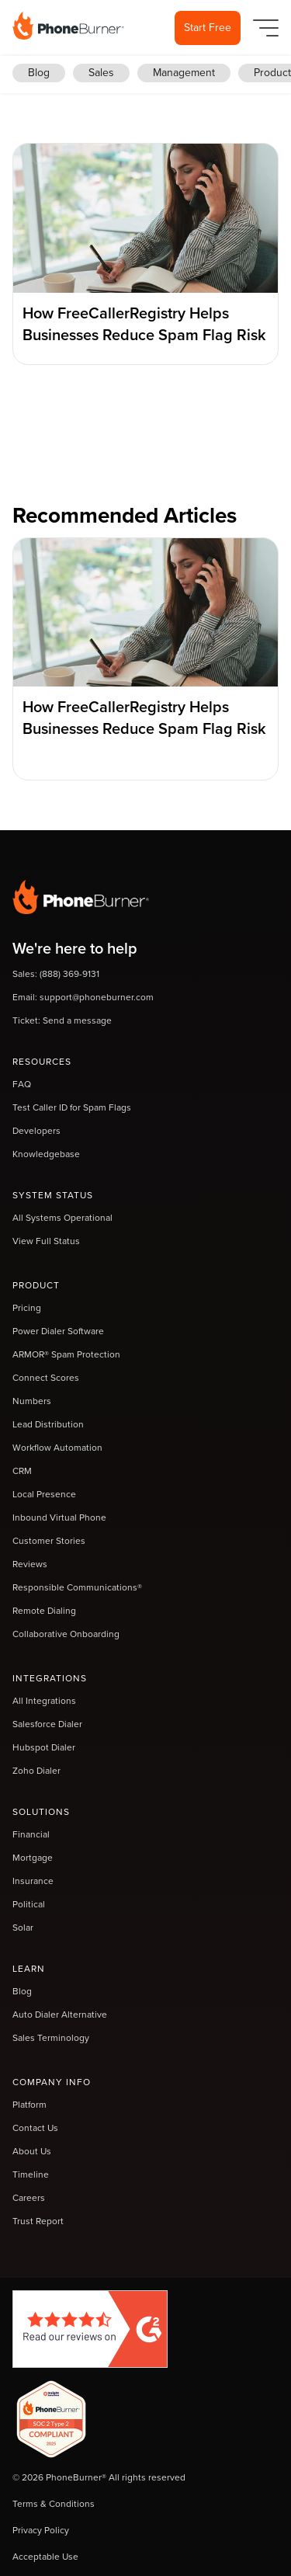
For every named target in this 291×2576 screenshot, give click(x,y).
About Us (31, 2151)
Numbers (31, 1401)
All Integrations (44, 1701)
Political (28, 1904)
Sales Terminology (50, 2038)
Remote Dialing (44, 1611)
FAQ (21, 1084)
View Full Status (46, 1241)
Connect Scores (45, 1378)
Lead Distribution (48, 1424)
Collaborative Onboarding (66, 1634)
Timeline (30, 2174)
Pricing (26, 1308)
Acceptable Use (45, 2557)
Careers (28, 2198)
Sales (101, 72)
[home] (68, 26)
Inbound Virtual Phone (59, 1517)
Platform (29, 2105)
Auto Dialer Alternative (59, 2015)
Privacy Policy (40, 2530)
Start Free (207, 27)
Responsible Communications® (77, 1587)
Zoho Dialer (36, 1771)
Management (184, 72)
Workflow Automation (57, 1448)
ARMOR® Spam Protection (66, 1354)
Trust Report (38, 2221)
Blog (39, 72)
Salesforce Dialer (47, 1724)
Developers (36, 1131)
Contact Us (35, 2128)
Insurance (33, 1881)
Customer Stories (48, 1541)
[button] (263, 28)
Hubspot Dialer (43, 1747)
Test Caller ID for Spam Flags (71, 1107)
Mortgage (32, 1858)
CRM (22, 1471)
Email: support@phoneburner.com (83, 997)
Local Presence (44, 1494)
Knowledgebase (46, 1154)
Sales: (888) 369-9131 (55, 974)
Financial (31, 1834)
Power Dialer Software (58, 1331)
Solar (22, 1928)
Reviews (29, 1564)
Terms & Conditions (53, 2504)
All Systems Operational (62, 1218)
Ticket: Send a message (62, 1020)
